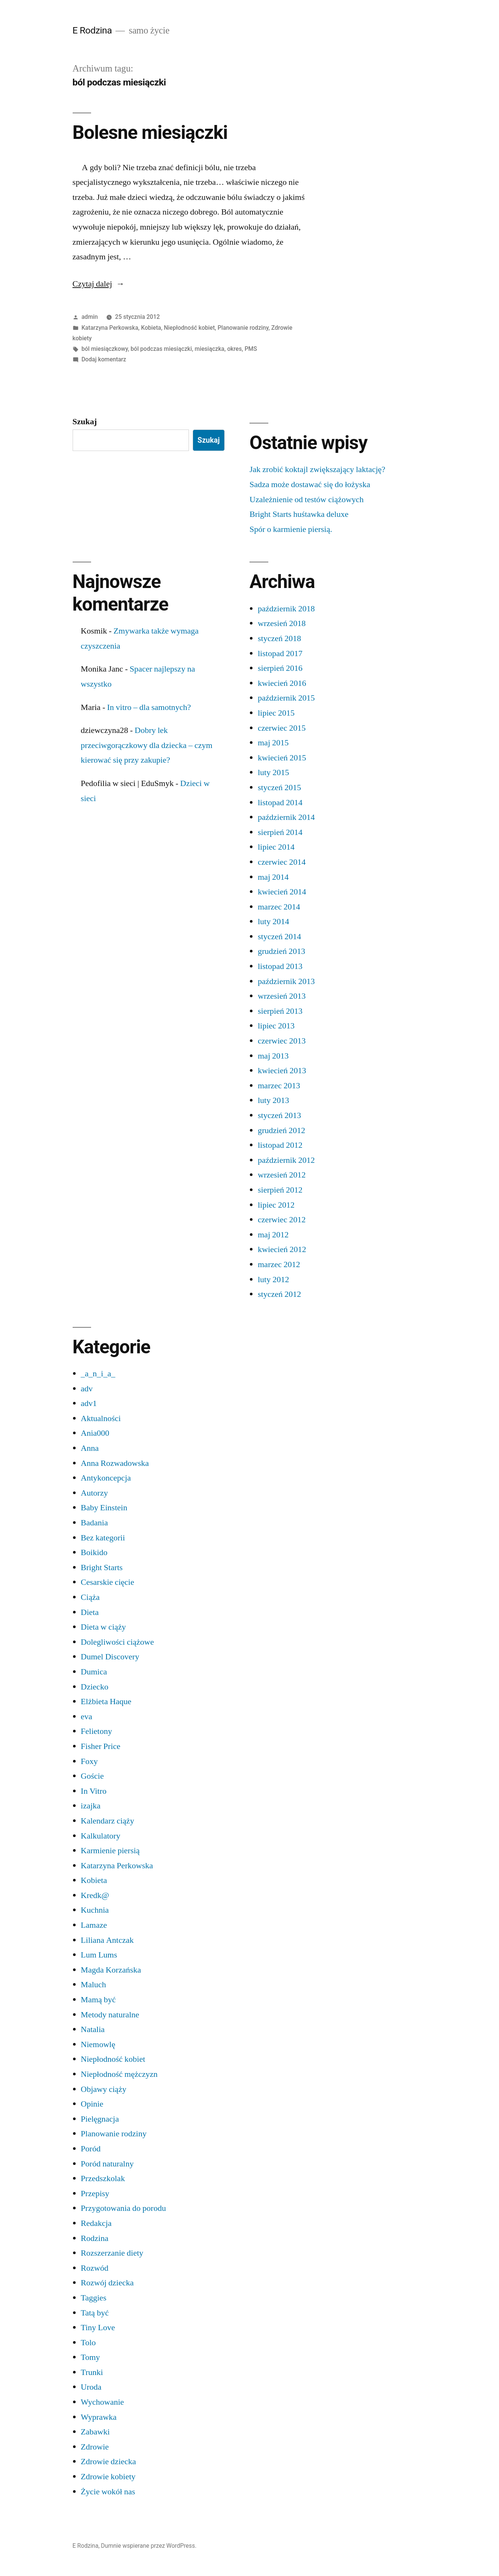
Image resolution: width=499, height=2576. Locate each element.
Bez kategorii (103, 1537)
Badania (94, 1522)
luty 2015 (273, 772)
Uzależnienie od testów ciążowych (307, 499)
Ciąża (90, 1597)
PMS (251, 348)
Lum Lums (99, 1955)
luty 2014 (273, 921)
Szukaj (85, 421)
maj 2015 (273, 742)
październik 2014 (286, 817)
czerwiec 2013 (282, 1041)
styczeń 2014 (279, 936)
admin (89, 316)
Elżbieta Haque (106, 1701)
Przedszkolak (103, 2178)
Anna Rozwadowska (115, 1463)
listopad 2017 (280, 653)
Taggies (93, 2298)
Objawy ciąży (103, 2089)
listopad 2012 (280, 1145)
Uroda (91, 2387)
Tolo (88, 2342)
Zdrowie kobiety (108, 2476)
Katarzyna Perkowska (109, 327)
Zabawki (95, 2432)
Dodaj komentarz (103, 359)
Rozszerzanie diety (112, 2253)
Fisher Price (100, 1746)
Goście (92, 1776)
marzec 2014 (279, 907)
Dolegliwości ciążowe (117, 1642)
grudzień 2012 (281, 1130)
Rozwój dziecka (107, 2282)
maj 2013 (273, 1056)
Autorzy (94, 1493)
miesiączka (209, 348)
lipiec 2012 (276, 1205)
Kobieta (151, 327)
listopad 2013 (280, 966)
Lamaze (94, 1925)
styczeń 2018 (279, 638)
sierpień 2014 (280, 832)
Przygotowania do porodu (123, 2208)
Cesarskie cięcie (107, 1582)
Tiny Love (98, 2327)
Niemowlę (98, 2044)
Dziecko (94, 1687)
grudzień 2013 (281, 951)
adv (87, 1388)
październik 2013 (286, 981)
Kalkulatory (100, 1836)
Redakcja (96, 2223)
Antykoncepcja (106, 1478)
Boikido (94, 1552)
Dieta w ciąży (103, 1627)
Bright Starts (102, 1567)
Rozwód (94, 2268)
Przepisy (95, 2193)
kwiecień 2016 (282, 683)
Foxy (89, 1761)
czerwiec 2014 (282, 862)
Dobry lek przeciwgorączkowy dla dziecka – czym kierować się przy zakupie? (147, 745)
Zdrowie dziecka (108, 2461)
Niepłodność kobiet (189, 327)
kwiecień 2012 (282, 1249)
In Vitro (93, 1791)
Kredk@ (95, 1895)
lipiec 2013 (276, 1026)
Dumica (94, 1672)
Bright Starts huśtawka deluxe (299, 514)
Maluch (93, 1984)
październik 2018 (286, 608)
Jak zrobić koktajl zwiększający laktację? (317, 469)
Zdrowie (95, 2447)
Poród (91, 2148)
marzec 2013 (279, 1085)
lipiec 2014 (276, 847)
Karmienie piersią (110, 1850)
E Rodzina (92, 30)
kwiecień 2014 (282, 892)
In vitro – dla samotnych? (149, 707)
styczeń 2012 (279, 1294)
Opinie (92, 2104)
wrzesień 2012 (282, 1175)
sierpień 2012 (280, 1190)
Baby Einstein (104, 1507)
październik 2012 (286, 1160)
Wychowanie (102, 2402)
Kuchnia (95, 1910)
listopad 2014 (280, 802)
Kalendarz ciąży (107, 1821)
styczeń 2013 (279, 1115)
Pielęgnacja (100, 2119)
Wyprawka (99, 2417)
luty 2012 (273, 1279)
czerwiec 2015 (282, 728)
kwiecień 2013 (282, 1070)
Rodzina (94, 2238)
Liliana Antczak (107, 1940)
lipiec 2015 (276, 713)
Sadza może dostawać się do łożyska (310, 484)
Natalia (93, 2029)
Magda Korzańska (111, 1970)
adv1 (89, 1403)
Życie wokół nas (108, 2491)
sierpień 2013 (280, 1011)
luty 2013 (273, 1100)
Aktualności (101, 1418)
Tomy (90, 2357)
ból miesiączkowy (104, 348)
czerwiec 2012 (282, 1219)
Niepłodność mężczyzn (119, 2074)
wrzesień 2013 (282, 996)
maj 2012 (273, 1234)
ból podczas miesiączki (161, 348)
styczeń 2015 (279, 787)
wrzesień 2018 (282, 623)
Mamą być (98, 1999)
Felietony (96, 1731)
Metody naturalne (110, 2014)
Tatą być (95, 2313)
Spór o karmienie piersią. (291, 529)
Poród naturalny (107, 2164)
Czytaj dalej (99, 284)
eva (87, 1716)
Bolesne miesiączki (150, 132)
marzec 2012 (279, 1264)
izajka (91, 1806)
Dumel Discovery (110, 1656)
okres (234, 348)
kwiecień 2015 (282, 758)
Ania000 (95, 1433)
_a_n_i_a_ (98, 1373)
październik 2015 (286, 698)
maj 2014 (273, 877)
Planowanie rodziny (243, 327)
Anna (90, 1448)
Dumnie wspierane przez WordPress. (148, 2545)
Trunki (92, 2372)
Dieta (90, 1612)
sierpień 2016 (280, 668)
